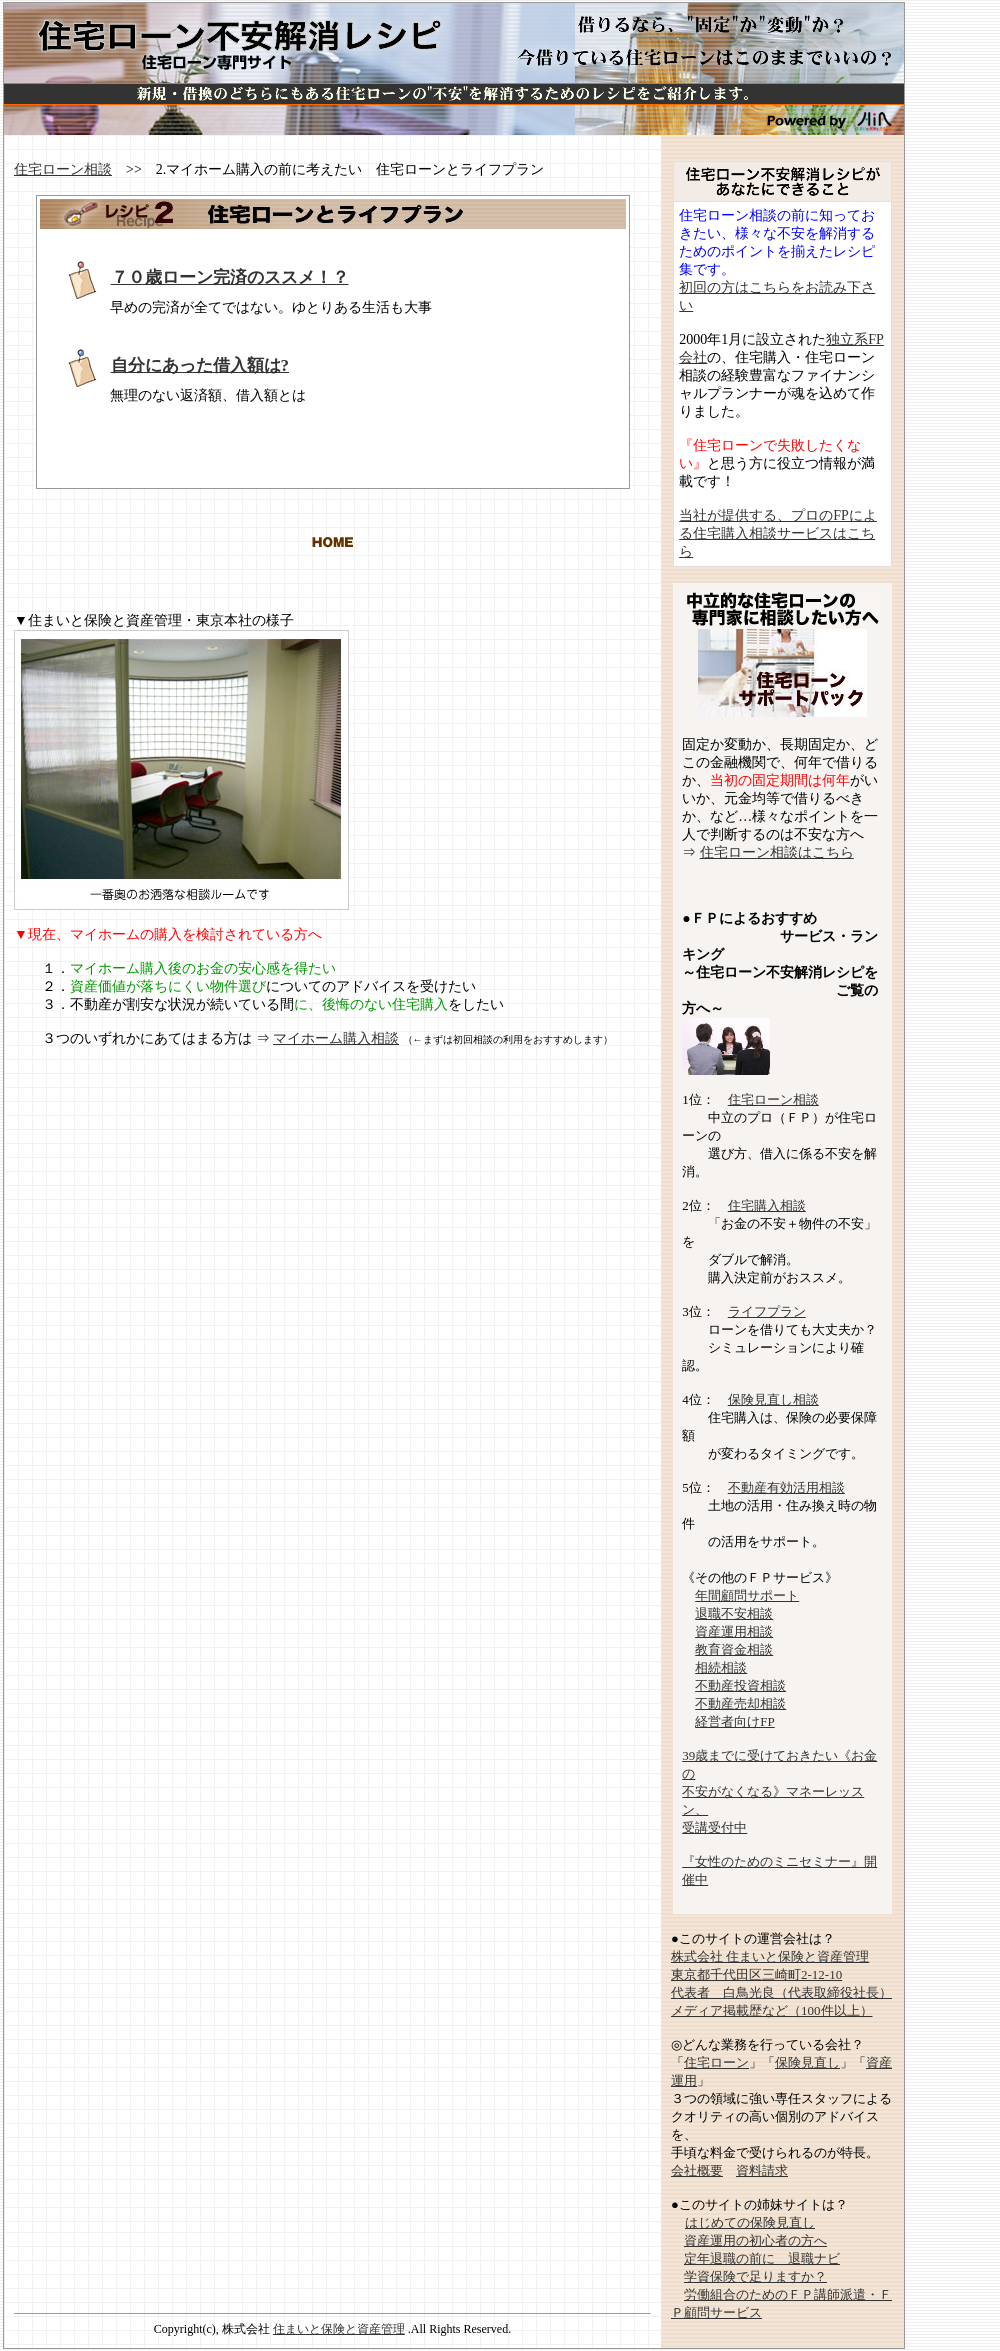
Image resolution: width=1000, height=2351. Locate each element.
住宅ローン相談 (63, 169)
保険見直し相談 (773, 1399)
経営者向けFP (734, 1721)
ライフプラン (767, 1311)
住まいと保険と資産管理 (339, 2329)
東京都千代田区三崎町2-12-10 (756, 1974)
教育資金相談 (734, 1649)
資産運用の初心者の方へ (755, 2240)
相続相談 (721, 1667)
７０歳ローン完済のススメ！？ (230, 277)
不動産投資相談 (740, 1685)
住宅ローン (716, 2062)
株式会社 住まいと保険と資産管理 (770, 1956)
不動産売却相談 (740, 1703)
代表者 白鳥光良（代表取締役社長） (781, 1992)
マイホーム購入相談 (336, 1038)
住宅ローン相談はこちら (777, 852)
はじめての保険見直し (750, 2222)
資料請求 (762, 2170)
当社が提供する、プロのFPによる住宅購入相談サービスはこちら (778, 533)
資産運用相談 (734, 1631)
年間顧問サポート (747, 1595)
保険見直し (807, 2062)
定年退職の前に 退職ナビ (762, 2258)
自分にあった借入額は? (200, 365)
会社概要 (697, 2170)
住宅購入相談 (767, 1205)
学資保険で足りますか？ (755, 2276)
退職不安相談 (734, 1613)
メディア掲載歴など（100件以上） (772, 2010)
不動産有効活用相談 (786, 1487)
